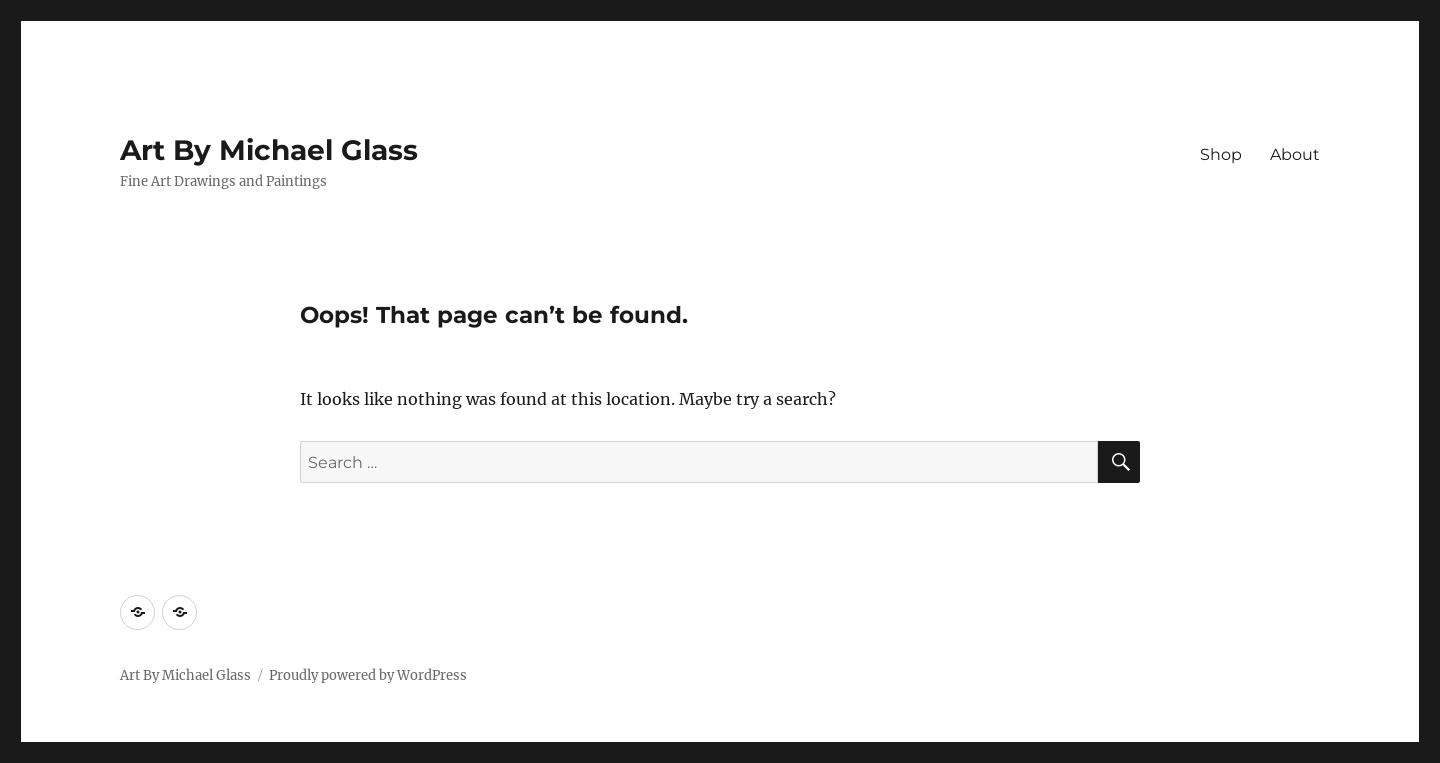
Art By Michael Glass (269, 150)
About (1295, 154)
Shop (1221, 154)
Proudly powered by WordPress (368, 675)
